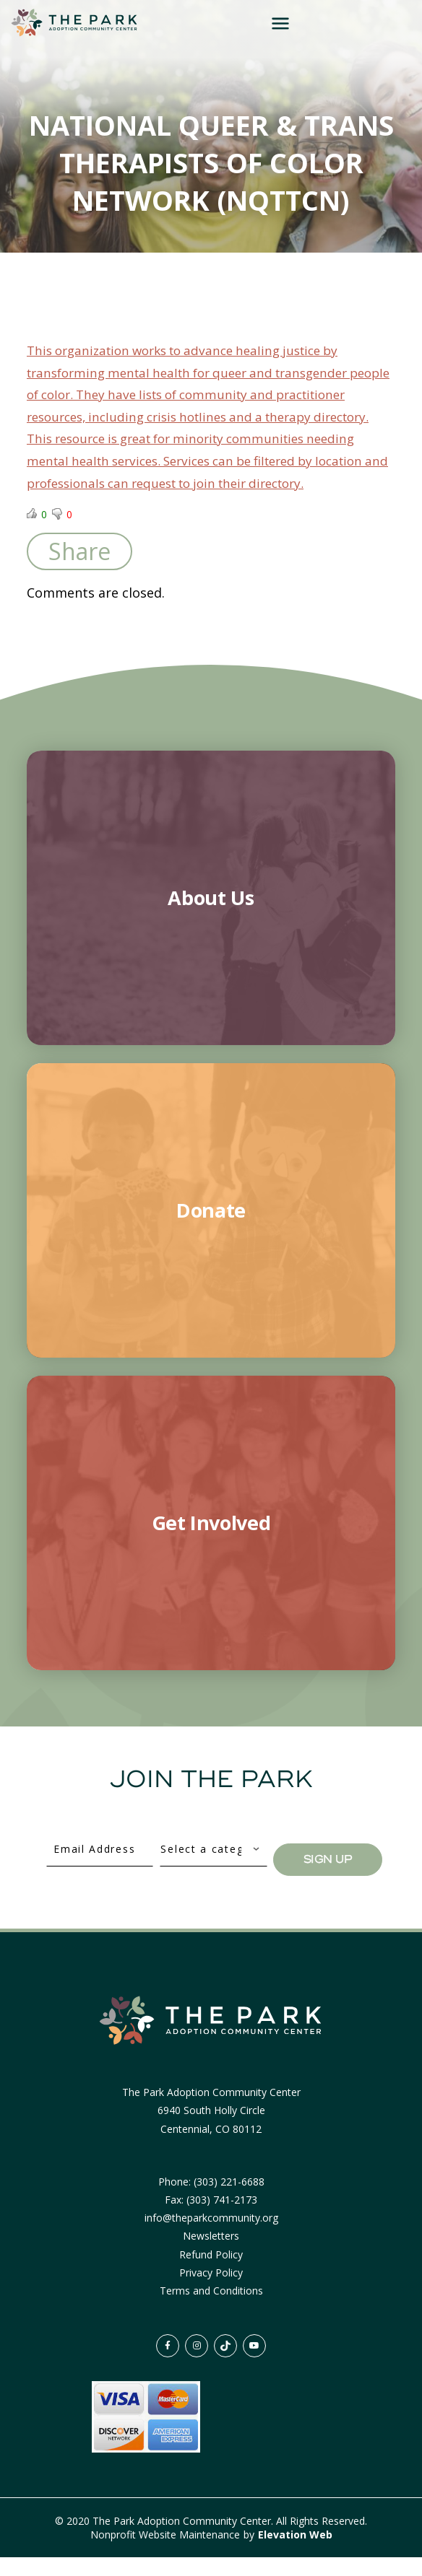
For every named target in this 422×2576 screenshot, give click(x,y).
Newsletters (211, 2255)
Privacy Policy (211, 2291)
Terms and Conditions (211, 2309)
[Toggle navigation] (375, 23)
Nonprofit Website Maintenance (166, 2553)
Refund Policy (211, 2273)
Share (79, 569)
